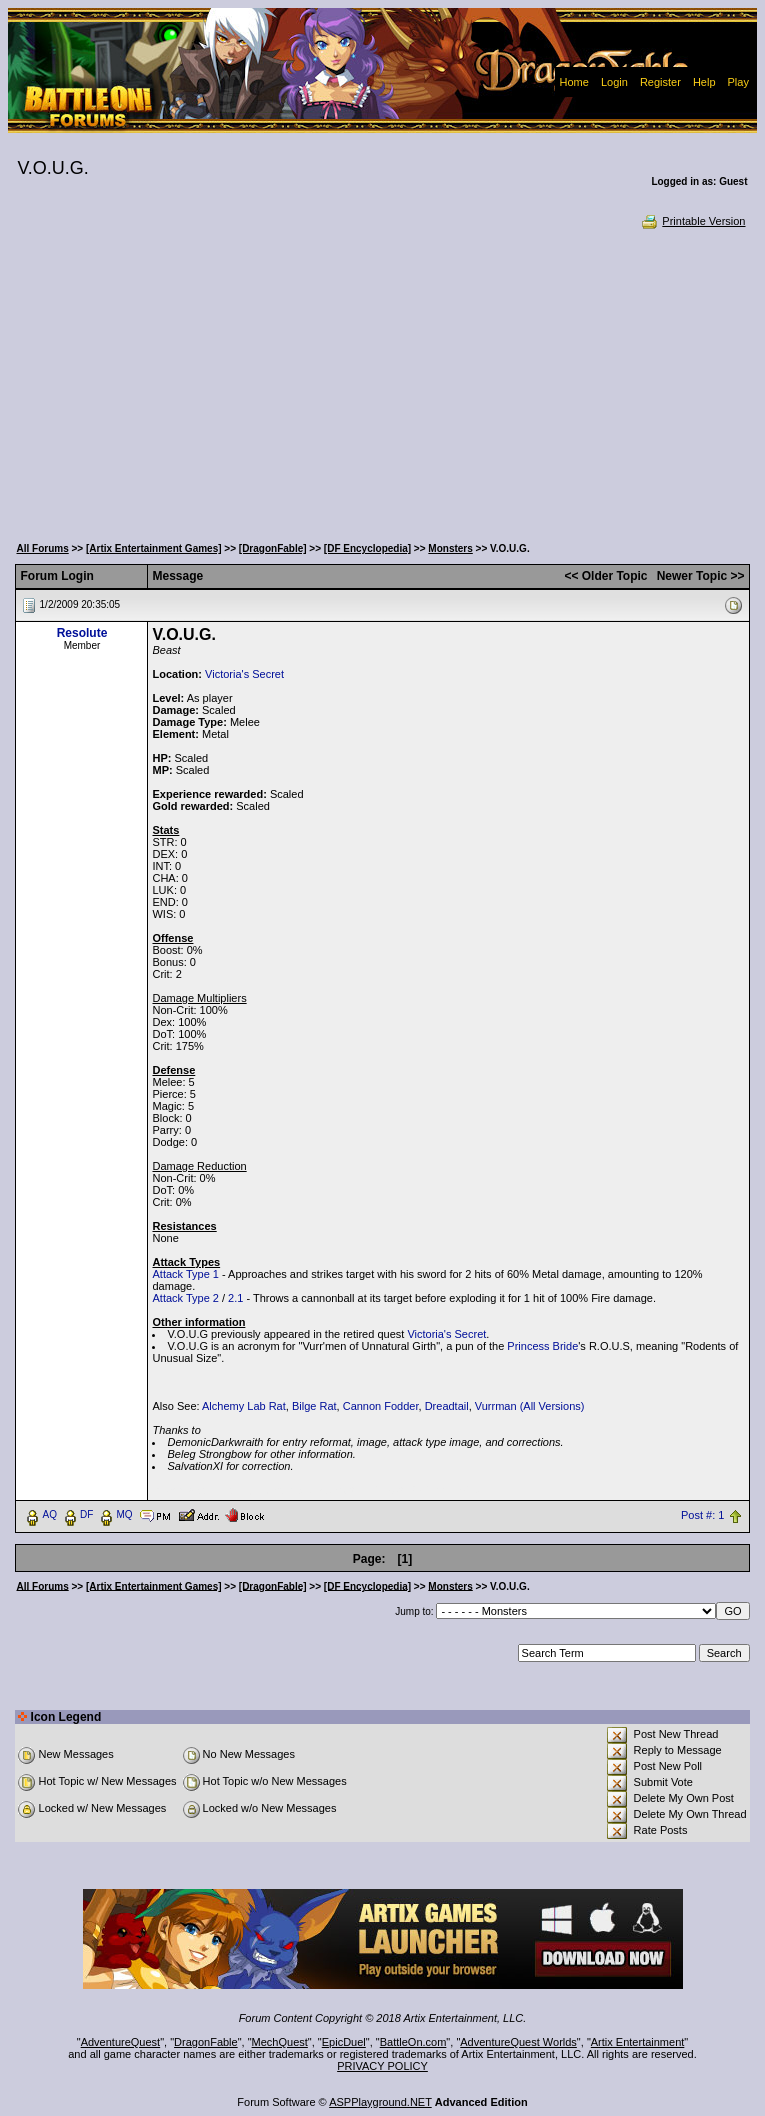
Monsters (450, 548)
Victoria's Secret (244, 674)
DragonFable (206, 2042)
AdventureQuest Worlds (518, 2042)
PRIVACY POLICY (382, 2066)
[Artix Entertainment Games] (154, 548)
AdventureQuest (121, 2042)
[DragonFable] (273, 548)
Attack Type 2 (185, 1298)
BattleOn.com (413, 2042)
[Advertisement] (382, 380)
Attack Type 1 (185, 1274)
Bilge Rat (314, 1406)
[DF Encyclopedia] (367, 548)
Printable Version (692, 221)
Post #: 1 (702, 1515)
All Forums (42, 548)
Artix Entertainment (638, 2042)
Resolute (82, 633)
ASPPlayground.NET (380, 2102)
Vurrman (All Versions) (530, 1406)
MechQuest (280, 2042)
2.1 (235, 1298)
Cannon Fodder (381, 1406)
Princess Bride (542, 1346)
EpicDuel (344, 2042)
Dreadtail (447, 1406)
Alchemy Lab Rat (244, 1406)
